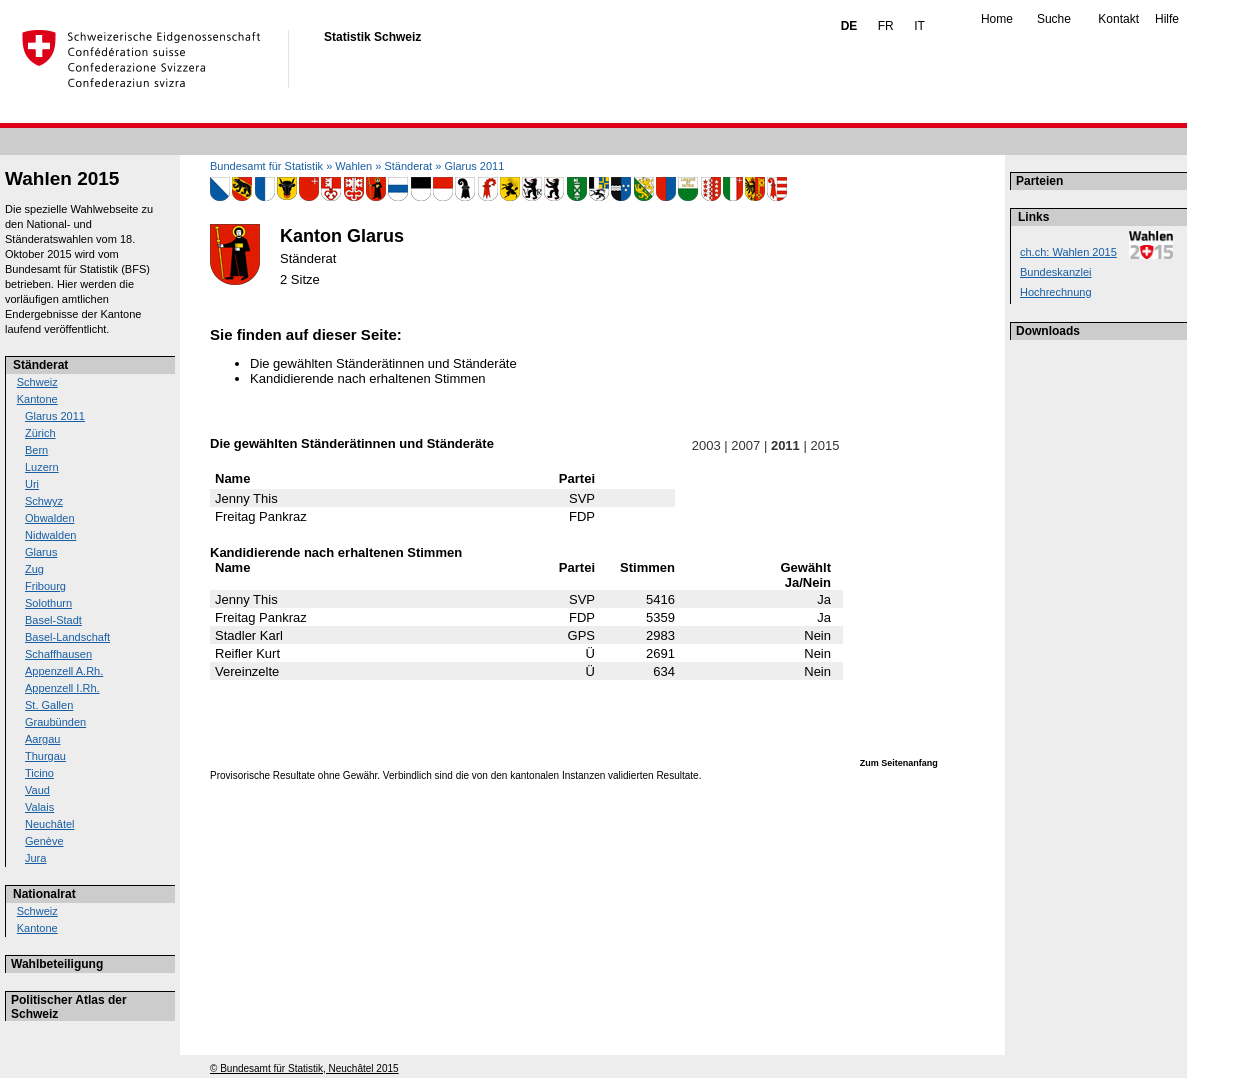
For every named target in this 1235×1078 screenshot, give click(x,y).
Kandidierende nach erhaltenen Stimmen (368, 378)
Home (997, 19)
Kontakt (1118, 19)
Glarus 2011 (55, 416)
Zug (34, 569)
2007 (746, 445)
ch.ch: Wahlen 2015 (1068, 252)
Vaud (37, 790)
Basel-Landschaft (67, 637)
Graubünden (55, 722)
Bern (36, 450)
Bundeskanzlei (1056, 272)
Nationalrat (44, 894)
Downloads (1048, 331)
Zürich (40, 433)
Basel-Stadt (53, 620)
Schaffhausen (58, 654)
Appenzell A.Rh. (64, 671)
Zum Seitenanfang (899, 763)
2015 (825, 445)
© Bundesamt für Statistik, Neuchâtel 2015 (304, 1068)
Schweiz (37, 382)
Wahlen (353, 166)
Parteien (1039, 181)
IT (919, 26)
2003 (706, 445)
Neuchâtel (50, 824)
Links (1033, 217)
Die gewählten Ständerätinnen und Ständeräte (383, 363)
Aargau (42, 739)
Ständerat (40, 365)
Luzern (42, 467)
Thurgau (45, 756)
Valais (39, 807)
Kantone (37, 399)
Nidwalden (50, 535)
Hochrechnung (1056, 292)
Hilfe (1167, 19)
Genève (44, 841)
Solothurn (48, 603)
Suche (1054, 19)
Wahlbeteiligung (57, 964)
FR (886, 26)
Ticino (39, 773)
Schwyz (44, 501)
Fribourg (45, 586)
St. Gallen (49, 705)
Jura (35, 858)
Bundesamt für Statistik (266, 166)
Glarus (41, 552)
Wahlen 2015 (62, 178)
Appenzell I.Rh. (62, 688)
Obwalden (50, 518)
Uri (32, 484)
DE (849, 26)
